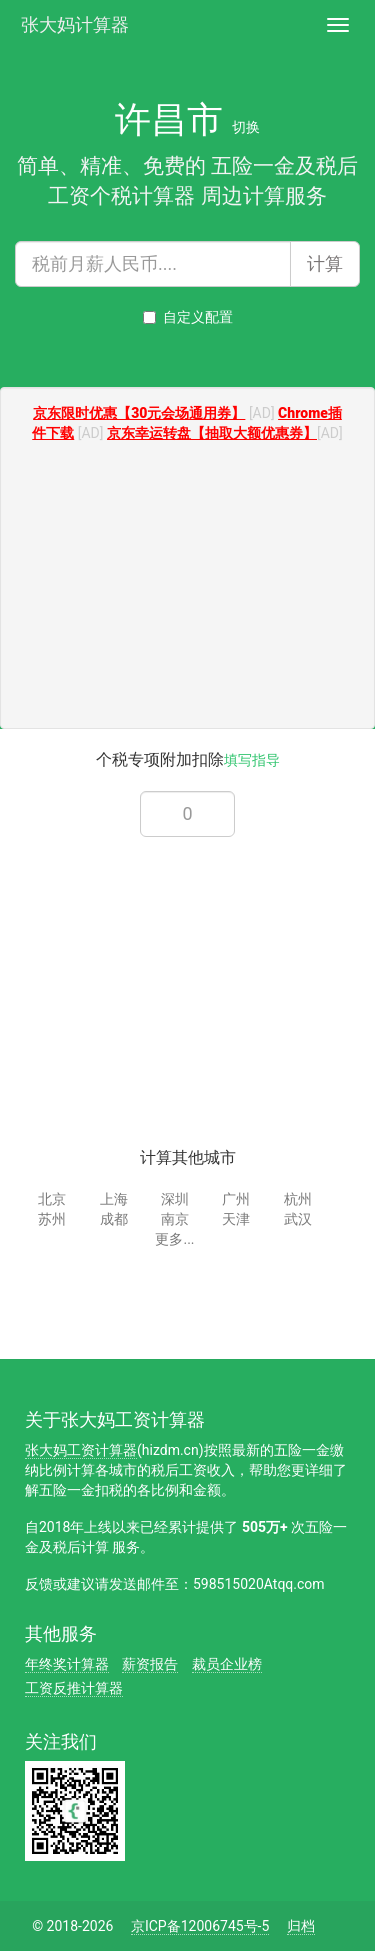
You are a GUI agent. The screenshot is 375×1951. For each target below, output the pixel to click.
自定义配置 (188, 317)
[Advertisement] (188, 588)
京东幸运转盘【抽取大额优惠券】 (212, 433)
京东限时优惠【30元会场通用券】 (139, 413)
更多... (174, 1239)
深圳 (175, 1199)
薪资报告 (150, 1664)
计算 (325, 263)
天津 (236, 1219)
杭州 (298, 1199)
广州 (236, 1199)
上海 (114, 1199)
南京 (175, 1219)
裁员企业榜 (227, 1664)
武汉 (298, 1219)
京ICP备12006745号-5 (200, 1926)
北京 (52, 1199)
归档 (301, 1926)
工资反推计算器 (74, 1688)
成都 (114, 1219)
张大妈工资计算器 (81, 1450)
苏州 (52, 1219)
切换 (246, 127)
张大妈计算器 (75, 22)
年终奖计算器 (67, 1664)
